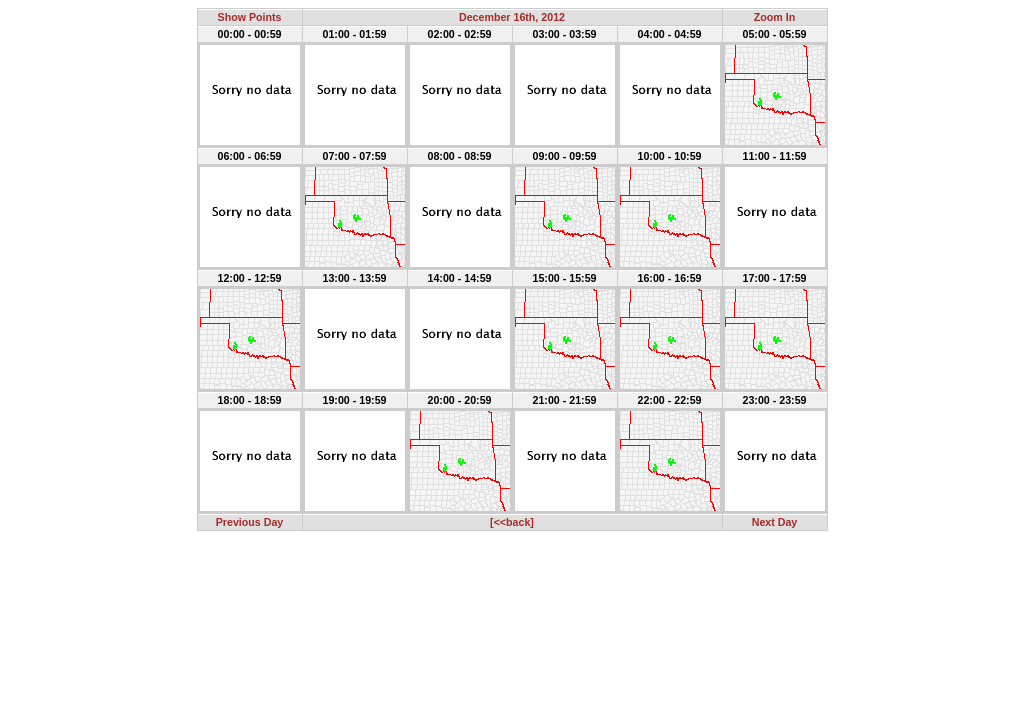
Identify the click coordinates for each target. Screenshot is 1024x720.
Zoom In (774, 17)
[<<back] (512, 522)
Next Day (775, 522)
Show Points (250, 17)
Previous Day (250, 522)
